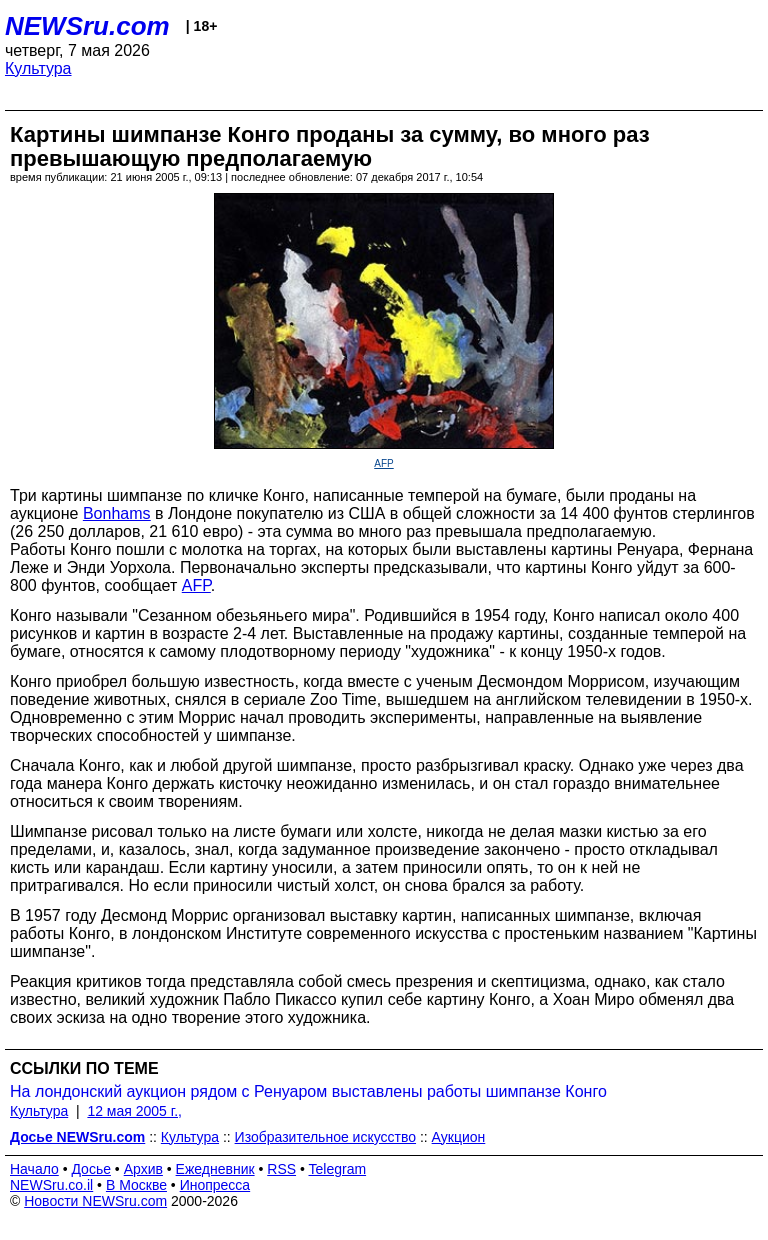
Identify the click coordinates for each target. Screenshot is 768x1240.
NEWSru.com (87, 26)
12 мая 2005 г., (134, 1111)
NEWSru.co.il (51, 1185)
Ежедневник (215, 1169)
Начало (34, 1169)
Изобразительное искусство (325, 1137)
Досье (91, 1169)
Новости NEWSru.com (95, 1201)
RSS (281, 1169)
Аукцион (459, 1137)
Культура (38, 68)
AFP (383, 463)
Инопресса (215, 1185)
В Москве (136, 1185)
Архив (143, 1169)
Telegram (338, 1169)
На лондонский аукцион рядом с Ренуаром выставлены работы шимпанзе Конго (308, 1091)
